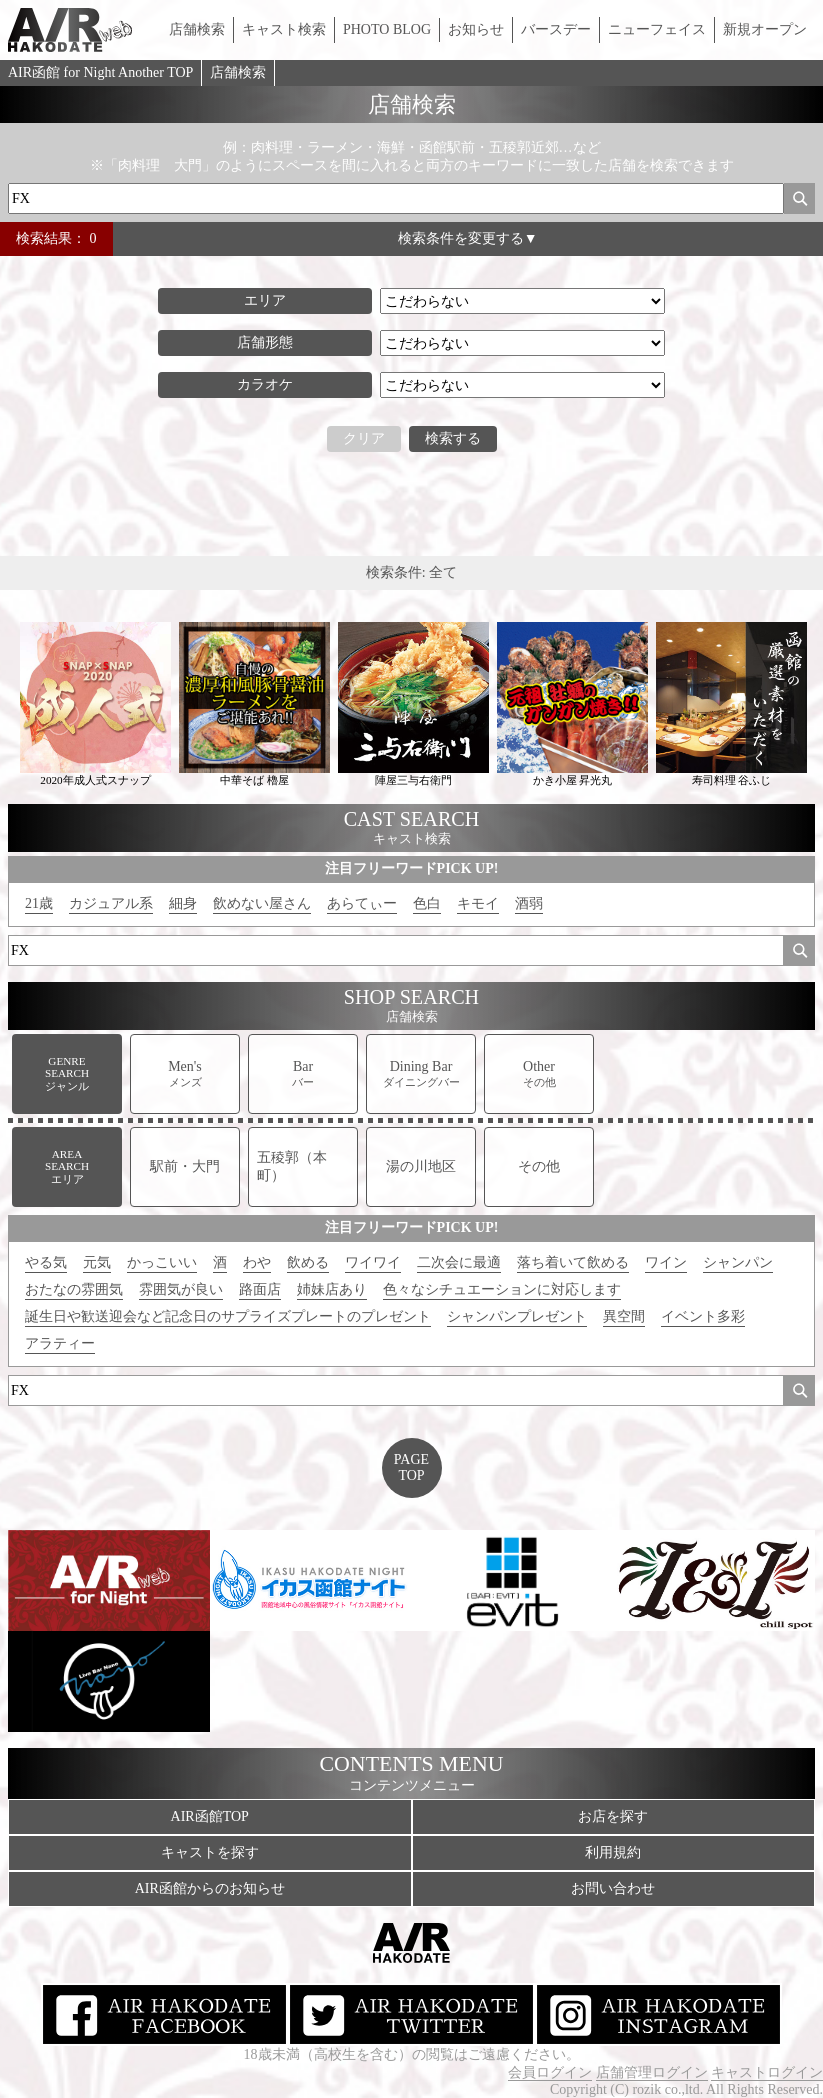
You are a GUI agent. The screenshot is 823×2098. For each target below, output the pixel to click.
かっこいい (162, 1262)
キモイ (478, 903)
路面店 (260, 1289)
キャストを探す (210, 1852)
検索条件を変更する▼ (468, 238)
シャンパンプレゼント (517, 1316)
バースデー (556, 29)
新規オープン (765, 29)
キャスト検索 (284, 29)
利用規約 (613, 1852)
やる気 (46, 1262)
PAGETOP (411, 1467)
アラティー (60, 1343)
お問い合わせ (613, 1888)
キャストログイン (767, 2072)
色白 (427, 903)
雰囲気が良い (181, 1289)
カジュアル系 (111, 903)
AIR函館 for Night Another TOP (100, 72)
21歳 (39, 903)
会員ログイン (550, 2072)
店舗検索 (197, 29)
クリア (364, 438)
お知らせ (476, 29)
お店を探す (613, 1816)
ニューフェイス (657, 29)
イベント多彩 (703, 1316)
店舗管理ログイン (652, 2072)
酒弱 (529, 903)
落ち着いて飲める (573, 1262)
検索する (453, 438)
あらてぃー (362, 903)
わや (257, 1262)
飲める (308, 1262)
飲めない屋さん (262, 903)
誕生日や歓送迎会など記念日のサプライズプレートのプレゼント (228, 1316)
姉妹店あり (332, 1289)
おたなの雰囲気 (74, 1289)
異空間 (624, 1316)
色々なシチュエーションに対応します (502, 1289)
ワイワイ (373, 1262)
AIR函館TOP (210, 1816)
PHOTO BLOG (387, 29)
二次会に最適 (459, 1262)
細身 (183, 903)
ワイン (666, 1262)
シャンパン (738, 1262)
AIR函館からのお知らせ (210, 1888)
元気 (97, 1262)
